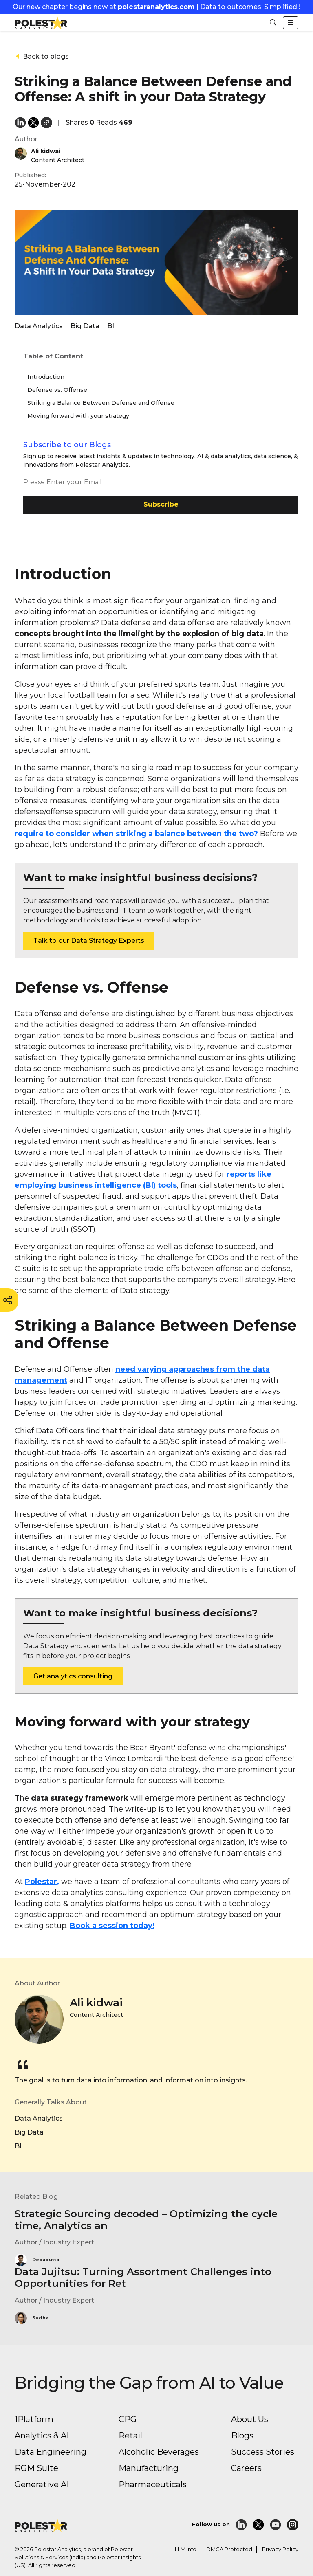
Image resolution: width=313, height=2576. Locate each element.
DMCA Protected (229, 2549)
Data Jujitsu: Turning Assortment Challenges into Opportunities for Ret (143, 2277)
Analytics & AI (42, 2435)
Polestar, (42, 1881)
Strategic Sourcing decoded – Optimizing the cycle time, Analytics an (146, 2219)
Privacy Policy (280, 2549)
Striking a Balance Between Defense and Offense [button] (100, 403)
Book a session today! (112, 1925)
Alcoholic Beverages (159, 2452)
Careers (246, 2468)
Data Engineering (50, 2452)
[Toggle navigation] (290, 22)
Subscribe (161, 504)
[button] (273, 23)
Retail (130, 2435)
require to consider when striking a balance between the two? (136, 833)
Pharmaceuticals (153, 2484)
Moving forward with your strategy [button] (78, 416)
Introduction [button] (45, 376)
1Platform (34, 2419)
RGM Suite (36, 2468)
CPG (128, 2419)
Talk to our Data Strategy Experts (88, 940)
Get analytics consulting (72, 1676)
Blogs (242, 2435)
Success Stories (262, 2452)
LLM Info (185, 2549)
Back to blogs (42, 56)
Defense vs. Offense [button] (57, 390)
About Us (249, 2419)
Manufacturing (149, 2468)
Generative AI (42, 2484)
